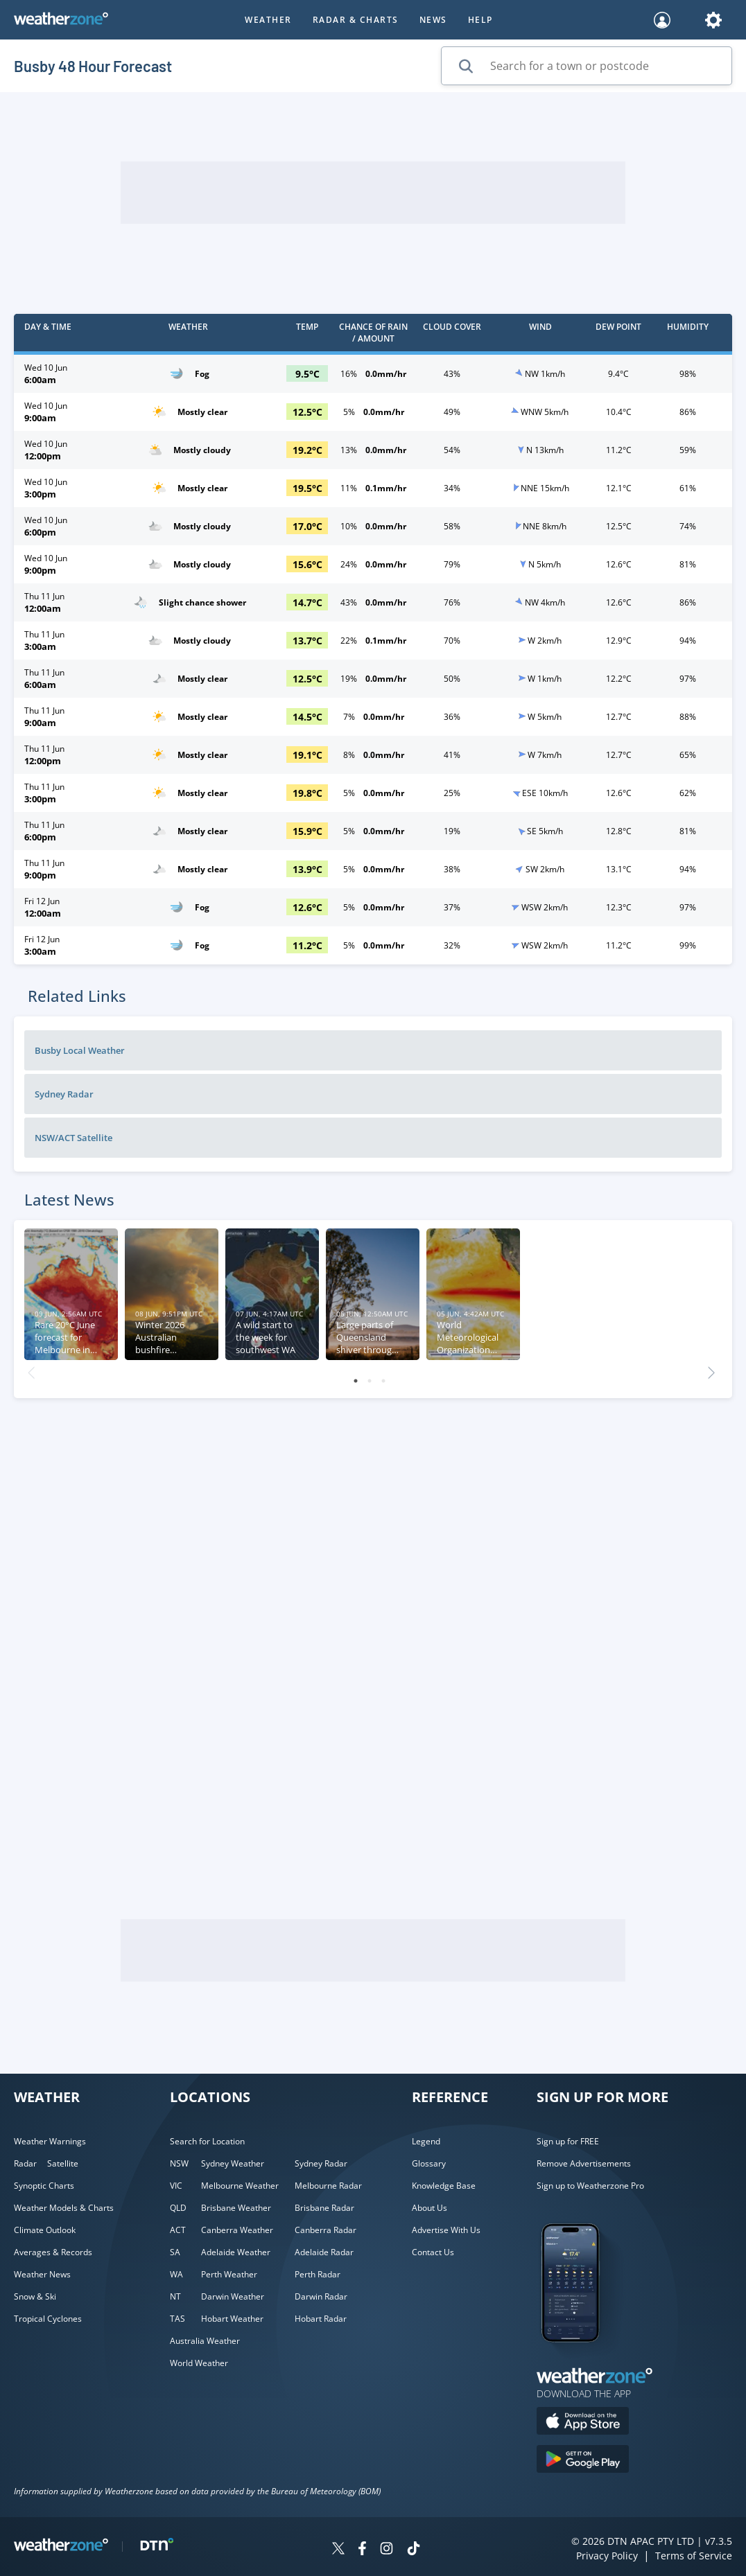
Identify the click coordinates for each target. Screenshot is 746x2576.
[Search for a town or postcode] (586, 66)
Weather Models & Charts (64, 2208)
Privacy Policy (607, 2555)
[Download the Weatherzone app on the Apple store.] (583, 2422)
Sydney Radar (64, 1094)
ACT (178, 2230)
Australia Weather (205, 2341)
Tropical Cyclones (48, 2318)
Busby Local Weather (80, 1050)
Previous (31, 1369)
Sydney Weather (232, 2163)
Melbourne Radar (328, 2185)
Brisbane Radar (324, 2208)
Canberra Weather (237, 2230)
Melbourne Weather (240, 2185)
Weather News (42, 2274)
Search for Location (207, 2141)
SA (175, 2252)
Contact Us (433, 2252)
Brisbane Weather (236, 2208)
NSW (179, 2163)
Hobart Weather (232, 2318)
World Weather (199, 2363)
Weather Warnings (50, 2141)
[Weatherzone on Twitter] (338, 2550)
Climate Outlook (45, 2230)
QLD (178, 2208)
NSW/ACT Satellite (73, 1137)
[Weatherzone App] (583, 2359)
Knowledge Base (444, 2185)
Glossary (429, 2163)
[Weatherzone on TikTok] (413, 2550)
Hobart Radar (321, 2318)
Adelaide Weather (235, 2252)
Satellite (62, 2163)
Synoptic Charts (44, 2185)
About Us (429, 2208)
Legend (426, 2141)
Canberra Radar (325, 2230)
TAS (177, 2318)
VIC (176, 2185)
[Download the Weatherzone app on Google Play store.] (583, 2460)
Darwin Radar (321, 2296)
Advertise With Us (446, 2230)
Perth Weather (229, 2274)
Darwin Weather (232, 2296)
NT (175, 2296)
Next (711, 1369)
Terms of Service (693, 2555)
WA (176, 2274)
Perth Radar (317, 2274)
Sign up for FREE (568, 2141)
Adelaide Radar (324, 2252)
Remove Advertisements (584, 2163)
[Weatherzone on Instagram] (386, 2550)
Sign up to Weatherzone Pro (590, 2185)
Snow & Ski (35, 2296)
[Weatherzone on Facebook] (362, 2550)
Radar (25, 2163)
